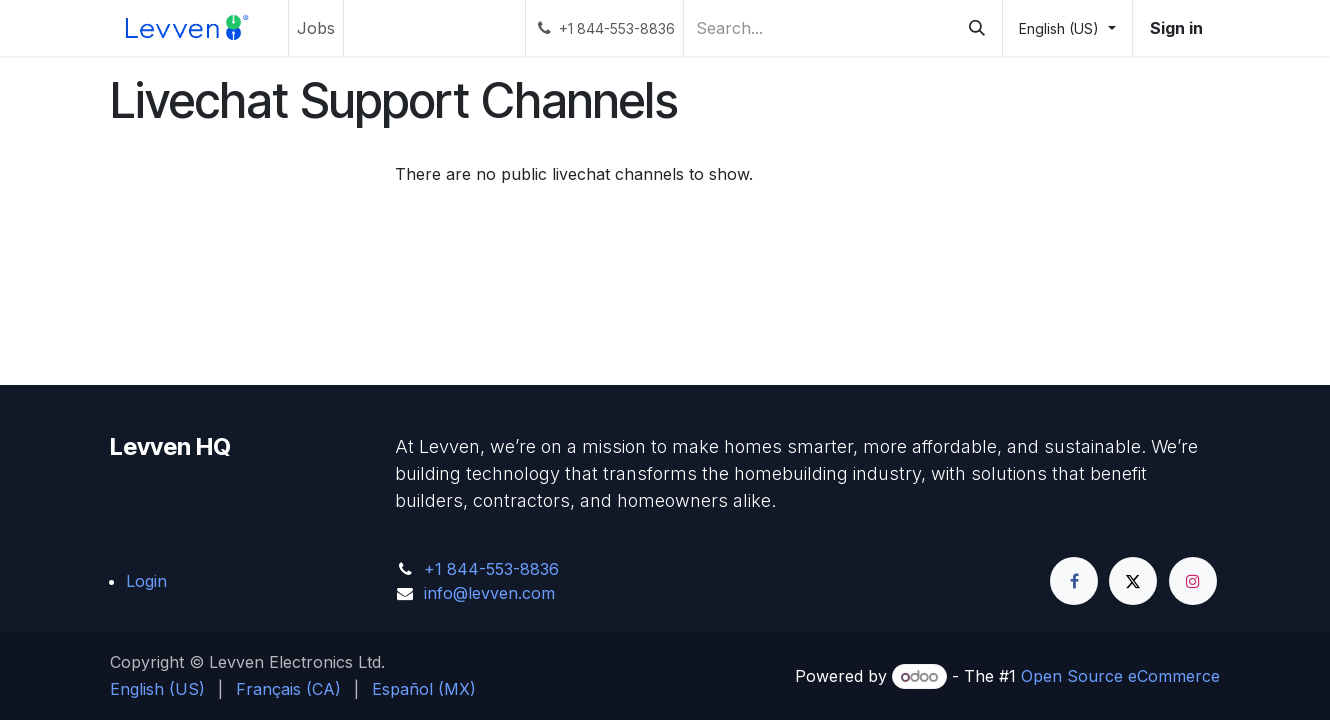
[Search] (977, 28)
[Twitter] (1133, 581)
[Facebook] (1074, 581)
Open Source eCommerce (1120, 676)
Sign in (1176, 28)
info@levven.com (489, 593)
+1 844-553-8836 (491, 569)
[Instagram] (1193, 581)
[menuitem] (316, 28)
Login (146, 581)
